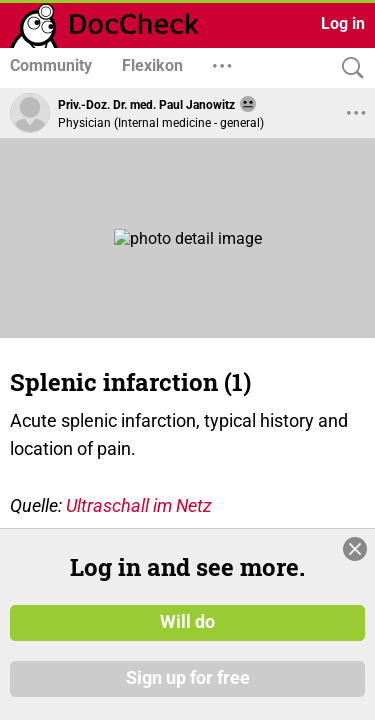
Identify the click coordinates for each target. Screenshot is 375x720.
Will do (187, 623)
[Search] (348, 68)
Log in (343, 23)
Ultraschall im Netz (139, 505)
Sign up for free (188, 679)
